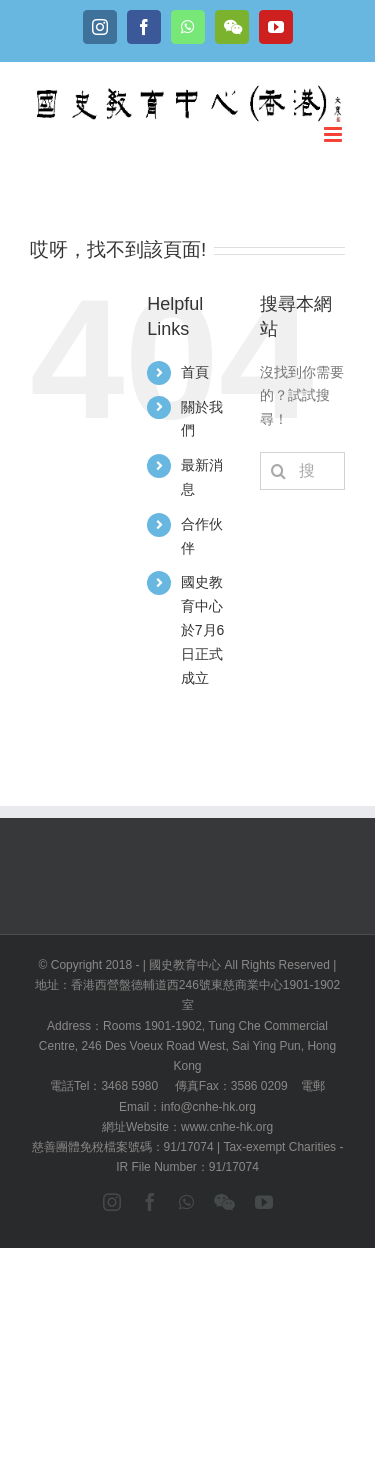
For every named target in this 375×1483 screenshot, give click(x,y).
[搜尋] (279, 471)
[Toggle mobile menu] (334, 134)
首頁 (195, 372)
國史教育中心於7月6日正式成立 (203, 629)
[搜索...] (302, 471)
